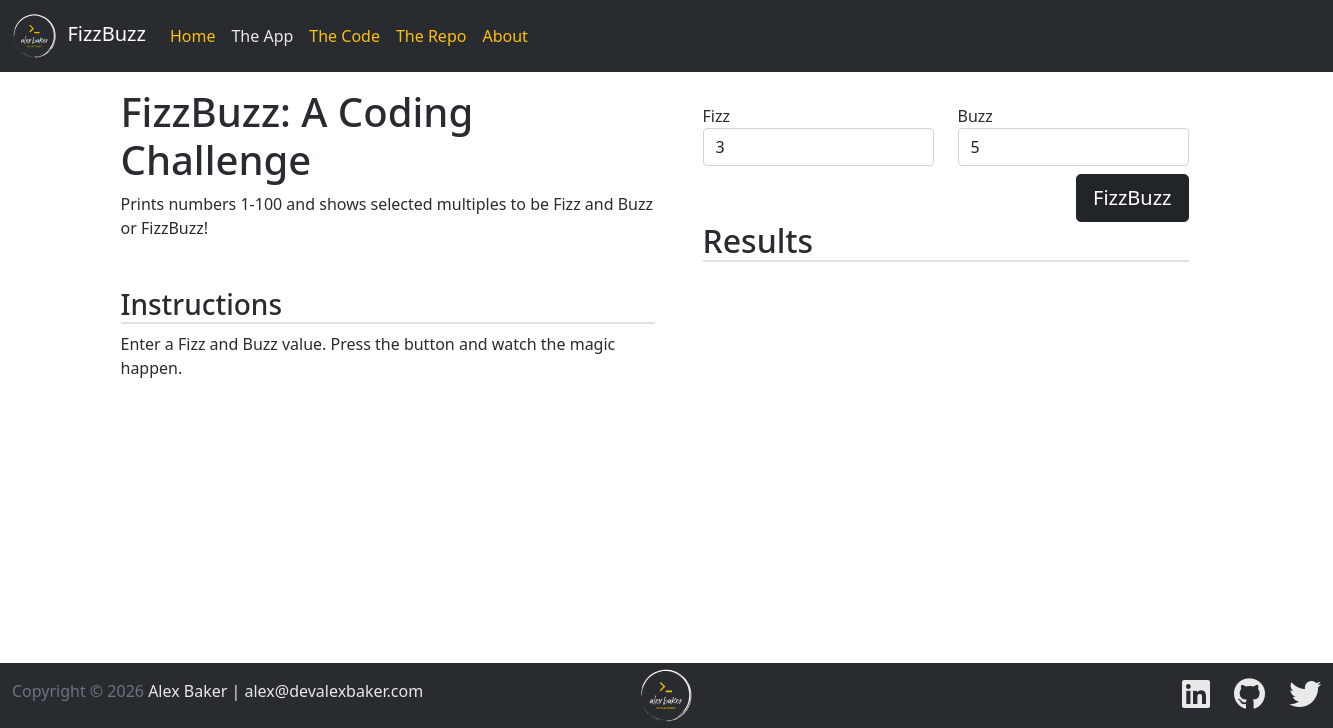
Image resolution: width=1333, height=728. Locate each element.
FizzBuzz (79, 36)
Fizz (716, 116)
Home (193, 36)
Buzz (975, 116)
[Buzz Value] (1073, 147)
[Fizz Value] (818, 147)
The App (262, 36)
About (504, 36)
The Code (344, 36)
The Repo (431, 36)
